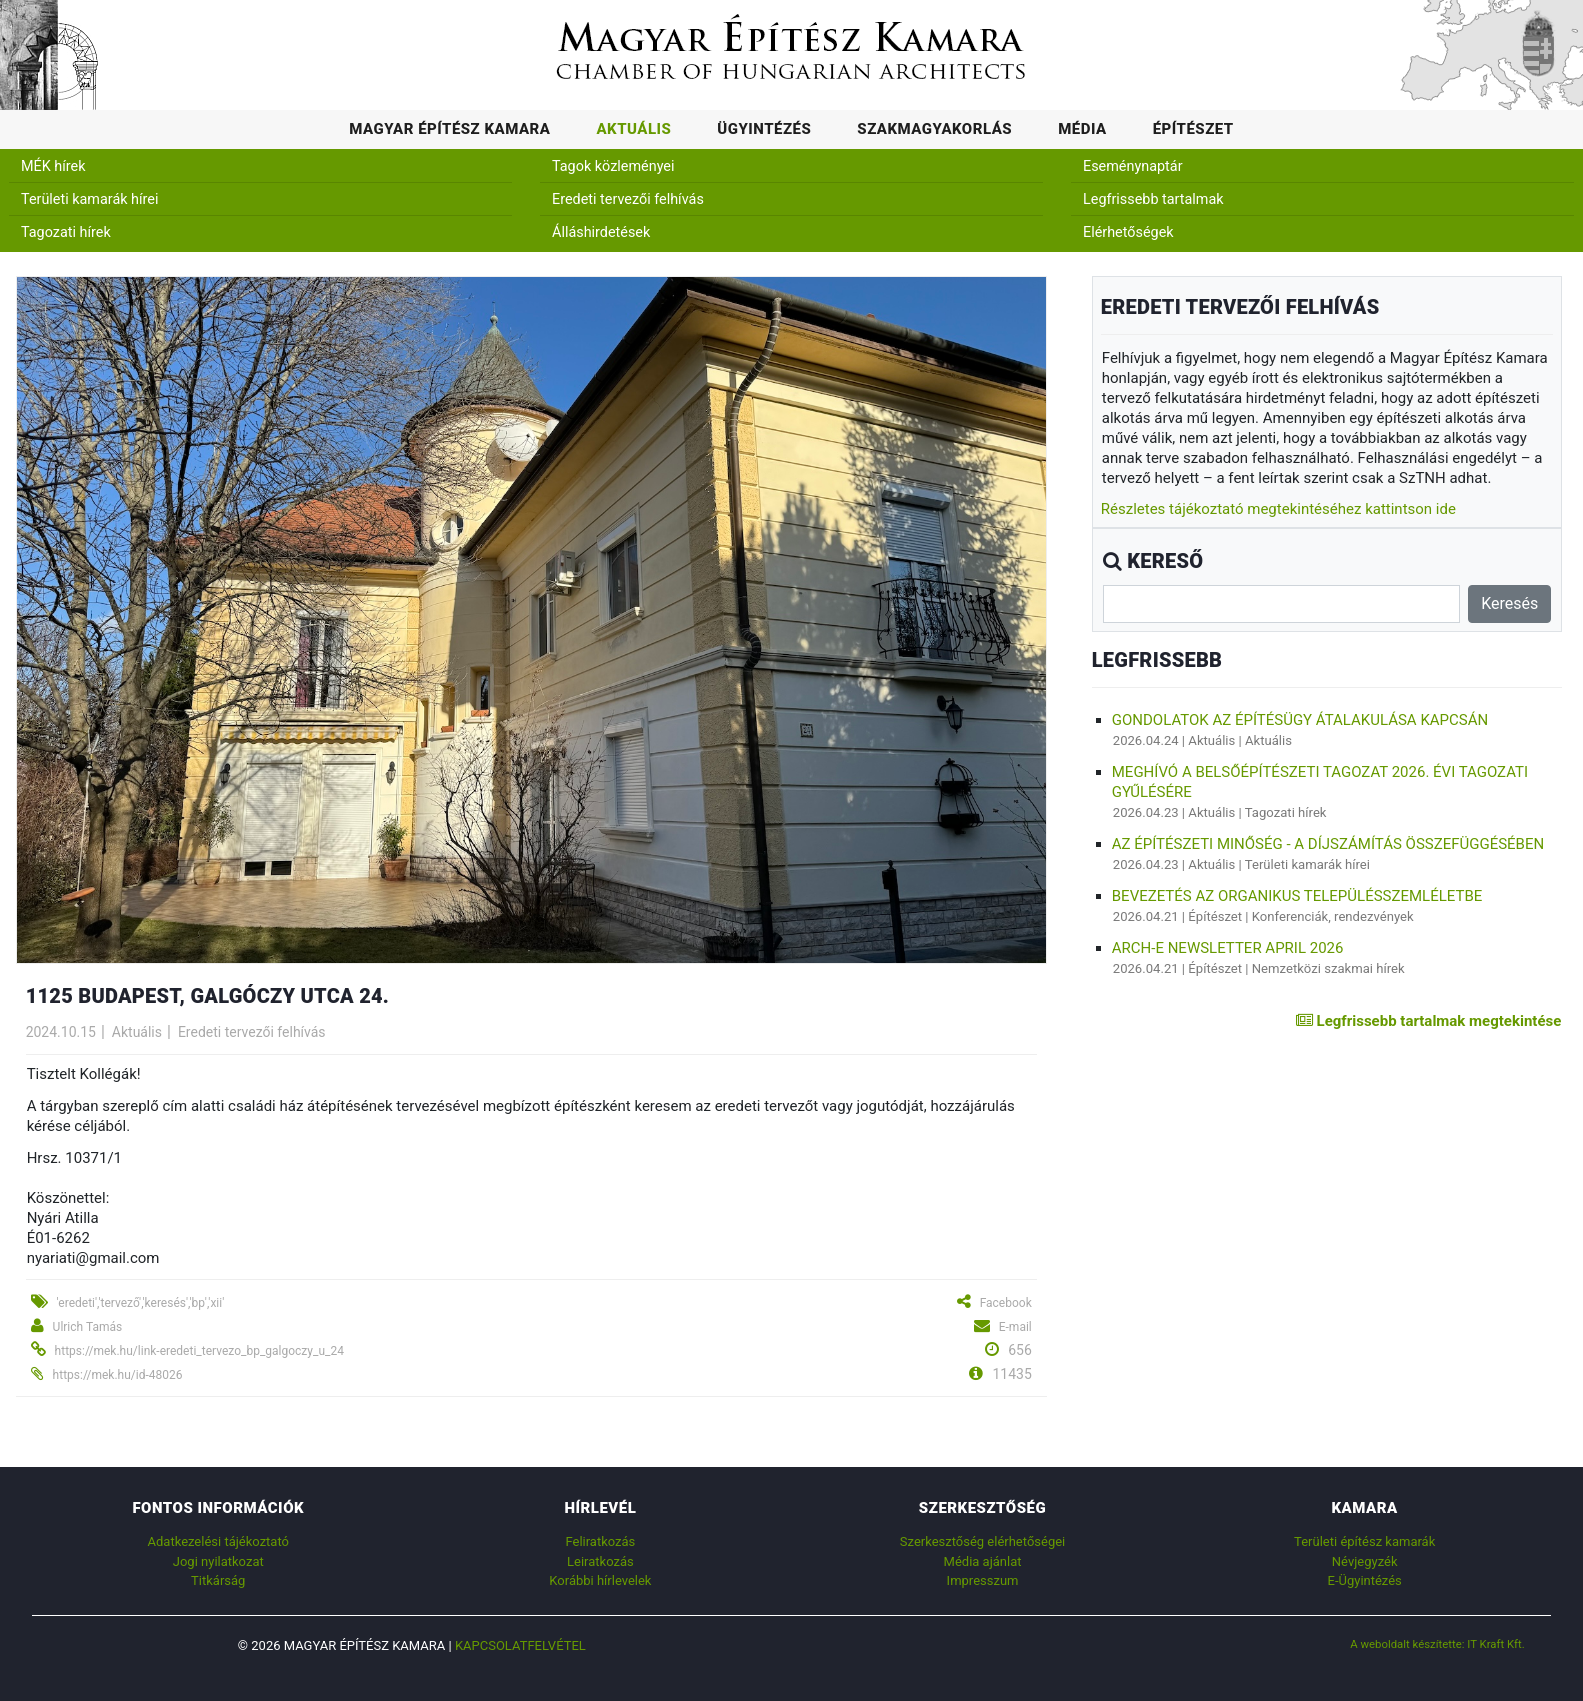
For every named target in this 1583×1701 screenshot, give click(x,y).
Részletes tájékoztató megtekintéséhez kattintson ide (1278, 509)
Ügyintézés (764, 129)
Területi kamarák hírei (89, 199)
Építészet (1193, 129)
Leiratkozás (600, 1561)
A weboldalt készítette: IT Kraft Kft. (1437, 1644)
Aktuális (633, 129)
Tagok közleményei (613, 166)
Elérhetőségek (1128, 232)
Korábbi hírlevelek (600, 1580)
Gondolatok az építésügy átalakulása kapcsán (1300, 720)
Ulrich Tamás (88, 1327)
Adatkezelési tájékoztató (218, 1541)
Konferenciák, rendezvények (1333, 916)
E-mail (1015, 1327)
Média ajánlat (983, 1561)
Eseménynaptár (1133, 166)
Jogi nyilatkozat (218, 1561)
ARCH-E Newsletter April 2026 (1228, 948)
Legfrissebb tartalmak (1153, 199)
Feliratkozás (600, 1541)
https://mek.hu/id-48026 (118, 1375)
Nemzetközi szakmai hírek (1328, 968)
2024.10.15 (61, 1032)
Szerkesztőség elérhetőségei (982, 1541)
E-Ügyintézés (1365, 1580)
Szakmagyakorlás (934, 129)
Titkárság (218, 1580)
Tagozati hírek (66, 232)
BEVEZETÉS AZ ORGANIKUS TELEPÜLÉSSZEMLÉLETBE (1297, 896)
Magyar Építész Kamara (449, 129)
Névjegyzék (1365, 1561)
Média (1082, 129)
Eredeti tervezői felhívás (628, 199)
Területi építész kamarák (1364, 1541)
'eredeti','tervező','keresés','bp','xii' (141, 1303)
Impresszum (983, 1580)
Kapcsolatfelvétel (520, 1645)
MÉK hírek (53, 166)
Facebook (1006, 1303)
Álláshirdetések (601, 232)
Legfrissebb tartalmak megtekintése (1428, 1021)
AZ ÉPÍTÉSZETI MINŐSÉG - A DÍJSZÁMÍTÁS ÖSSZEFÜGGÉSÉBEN (1328, 844)
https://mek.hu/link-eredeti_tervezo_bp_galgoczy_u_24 (199, 1351)
